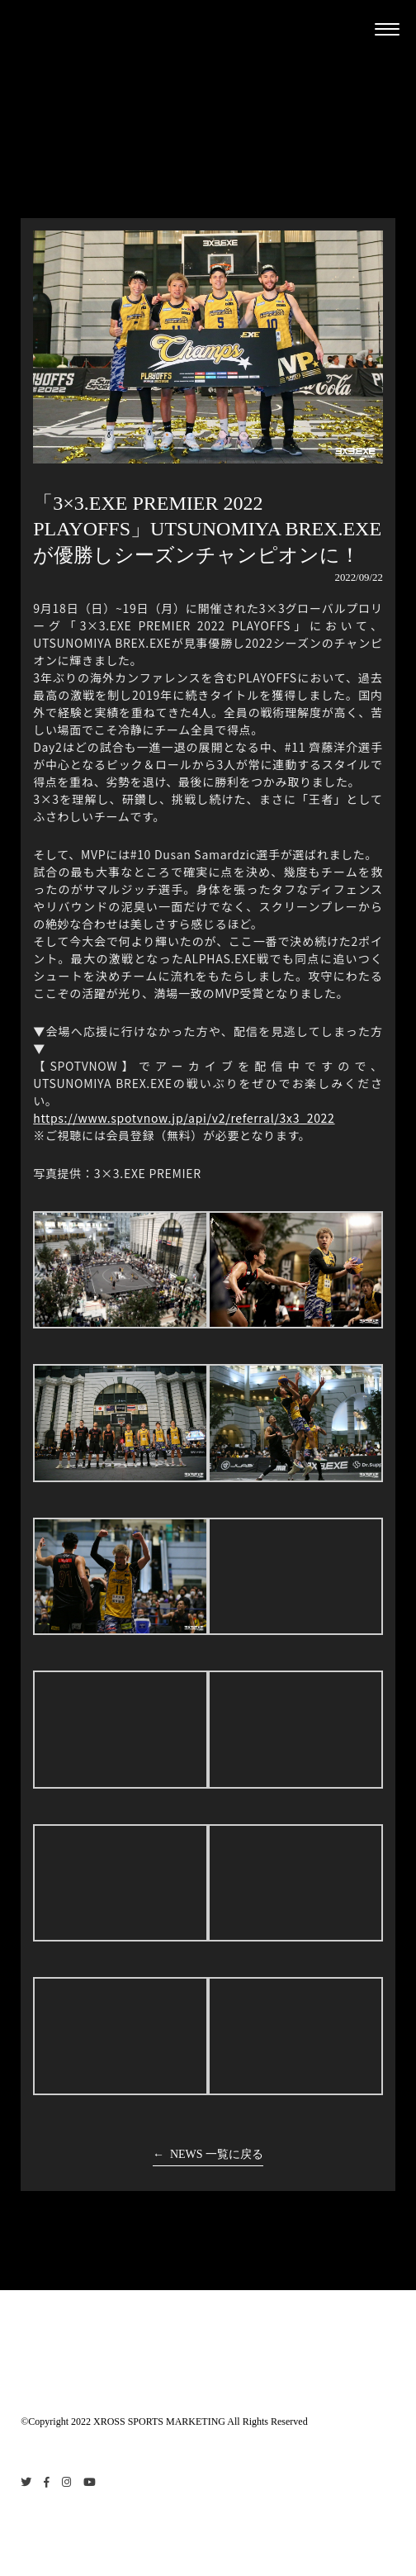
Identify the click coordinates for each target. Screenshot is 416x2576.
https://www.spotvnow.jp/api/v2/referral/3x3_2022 (183, 1118)
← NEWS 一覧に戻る (208, 2154)
